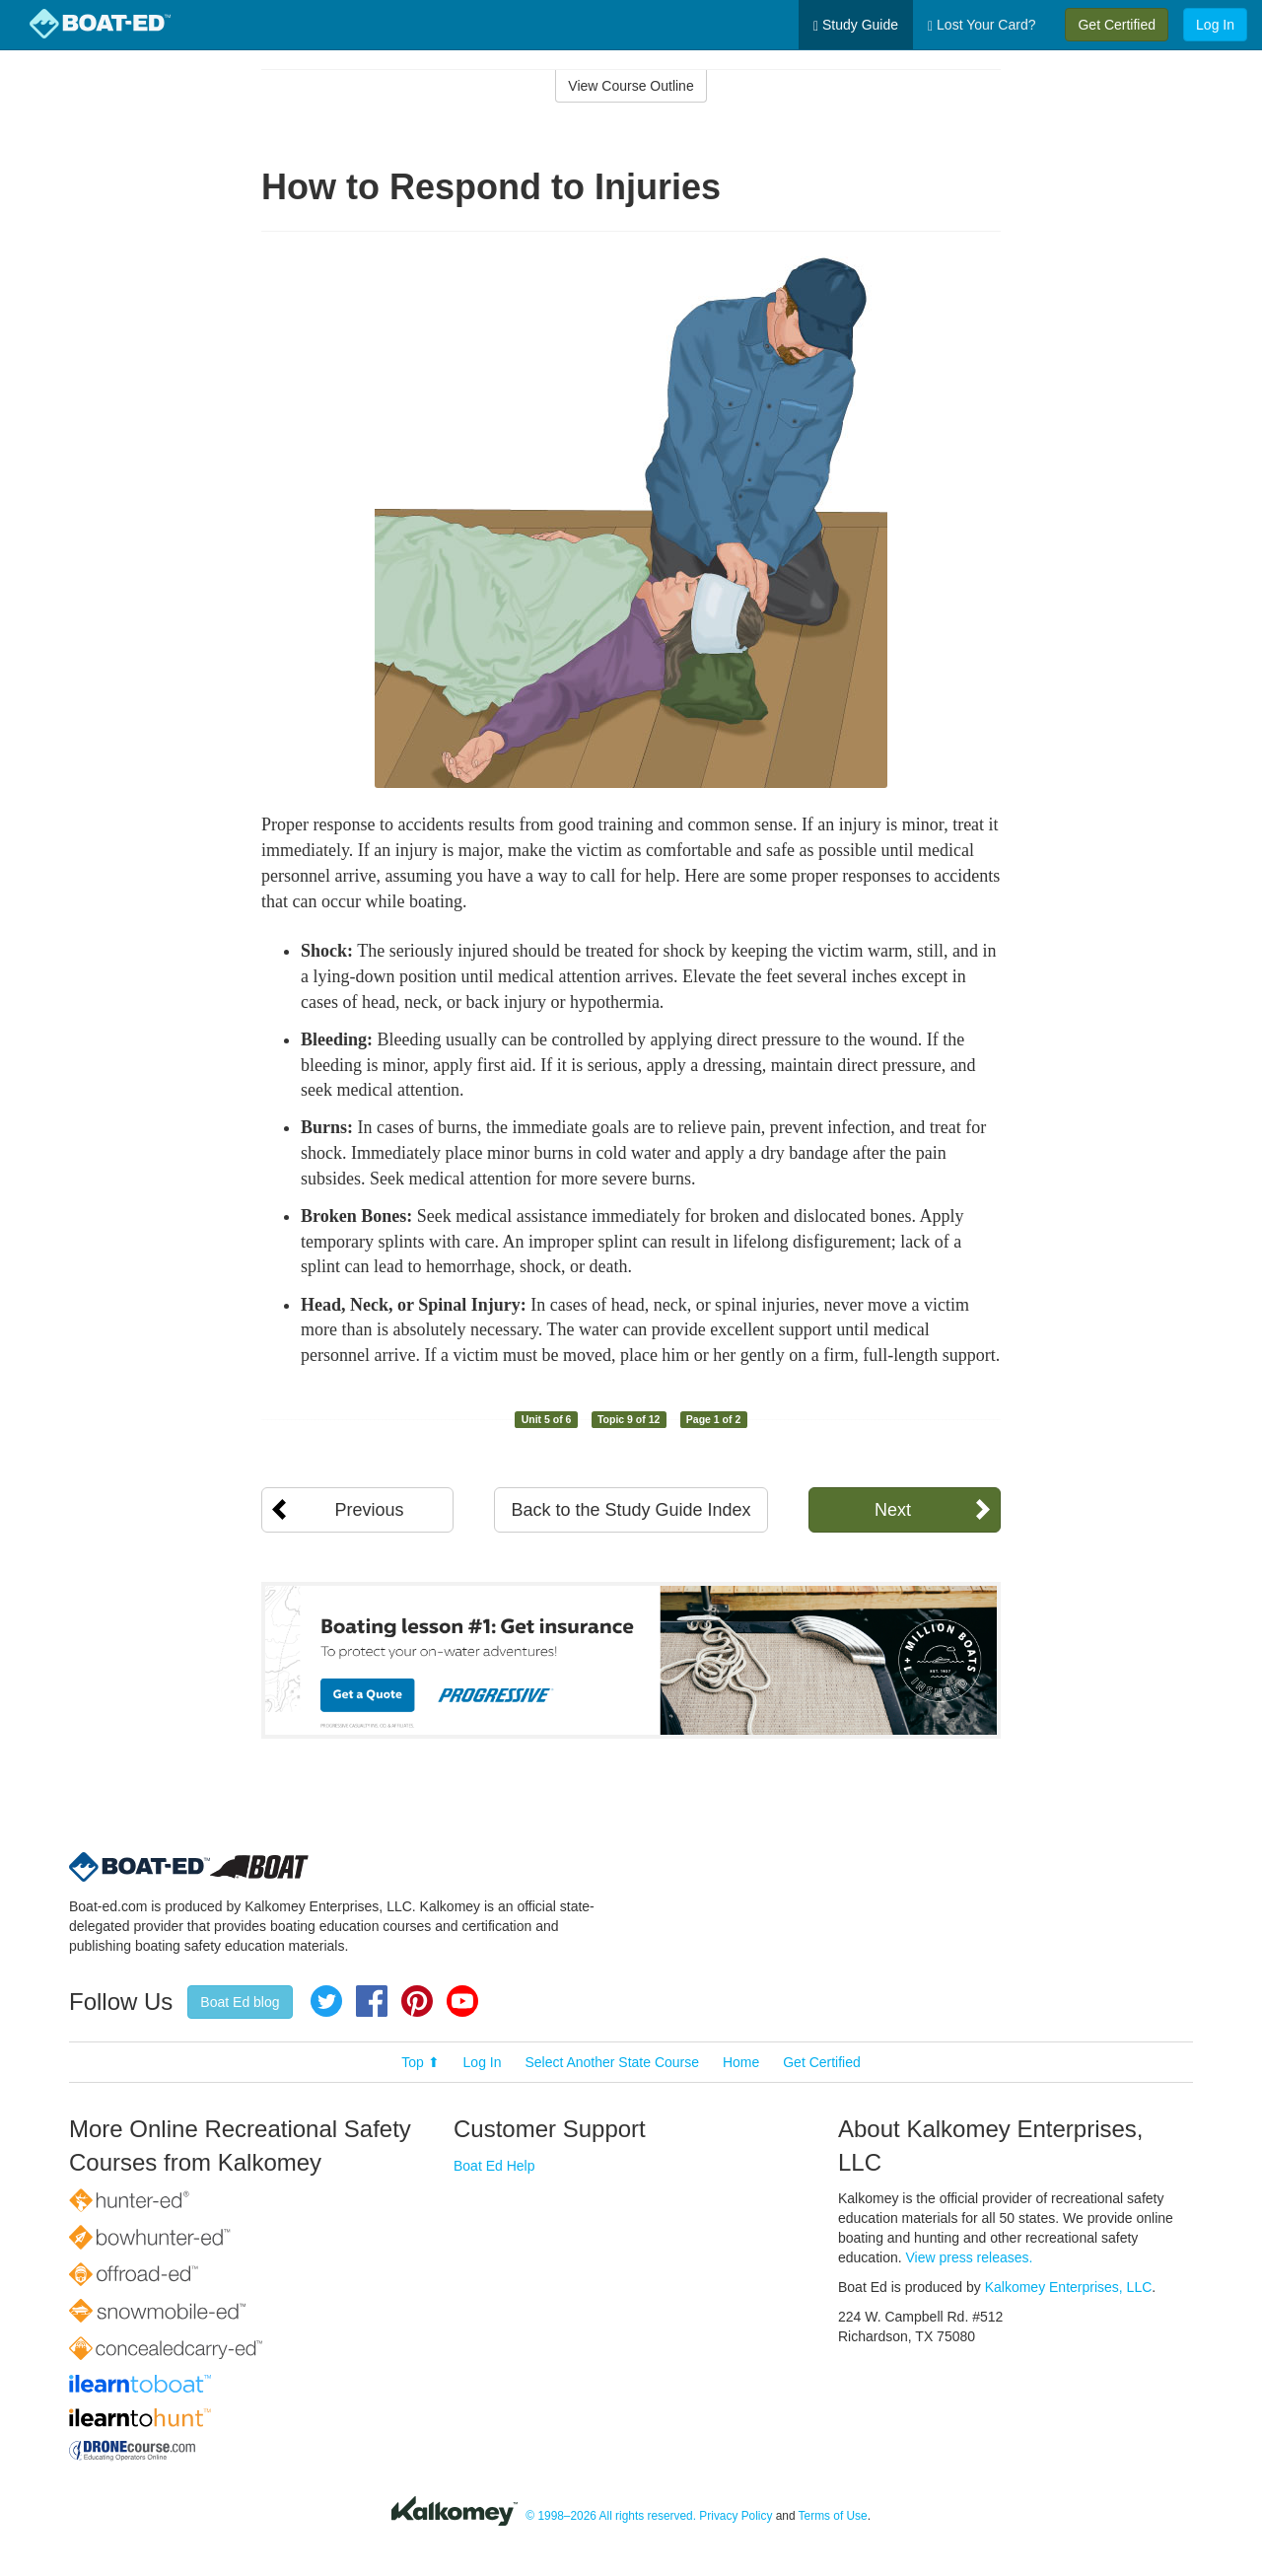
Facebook (371, 2001)
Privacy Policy (735, 2516)
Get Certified (1117, 25)
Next (893, 1510)
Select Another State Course (612, 2062)
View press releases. (969, 2257)
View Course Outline (630, 86)
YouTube (462, 2001)
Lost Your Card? (981, 25)
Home (741, 2062)
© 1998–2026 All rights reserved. (611, 2516)
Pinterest (417, 2001)
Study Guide (855, 25)
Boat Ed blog (239, 2002)
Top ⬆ (420, 2062)
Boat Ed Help (494, 2166)
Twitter (326, 2001)
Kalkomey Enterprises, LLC (1069, 2287)
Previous (368, 1510)
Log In (1215, 25)
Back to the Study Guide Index (630, 1510)
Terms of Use (833, 2516)
